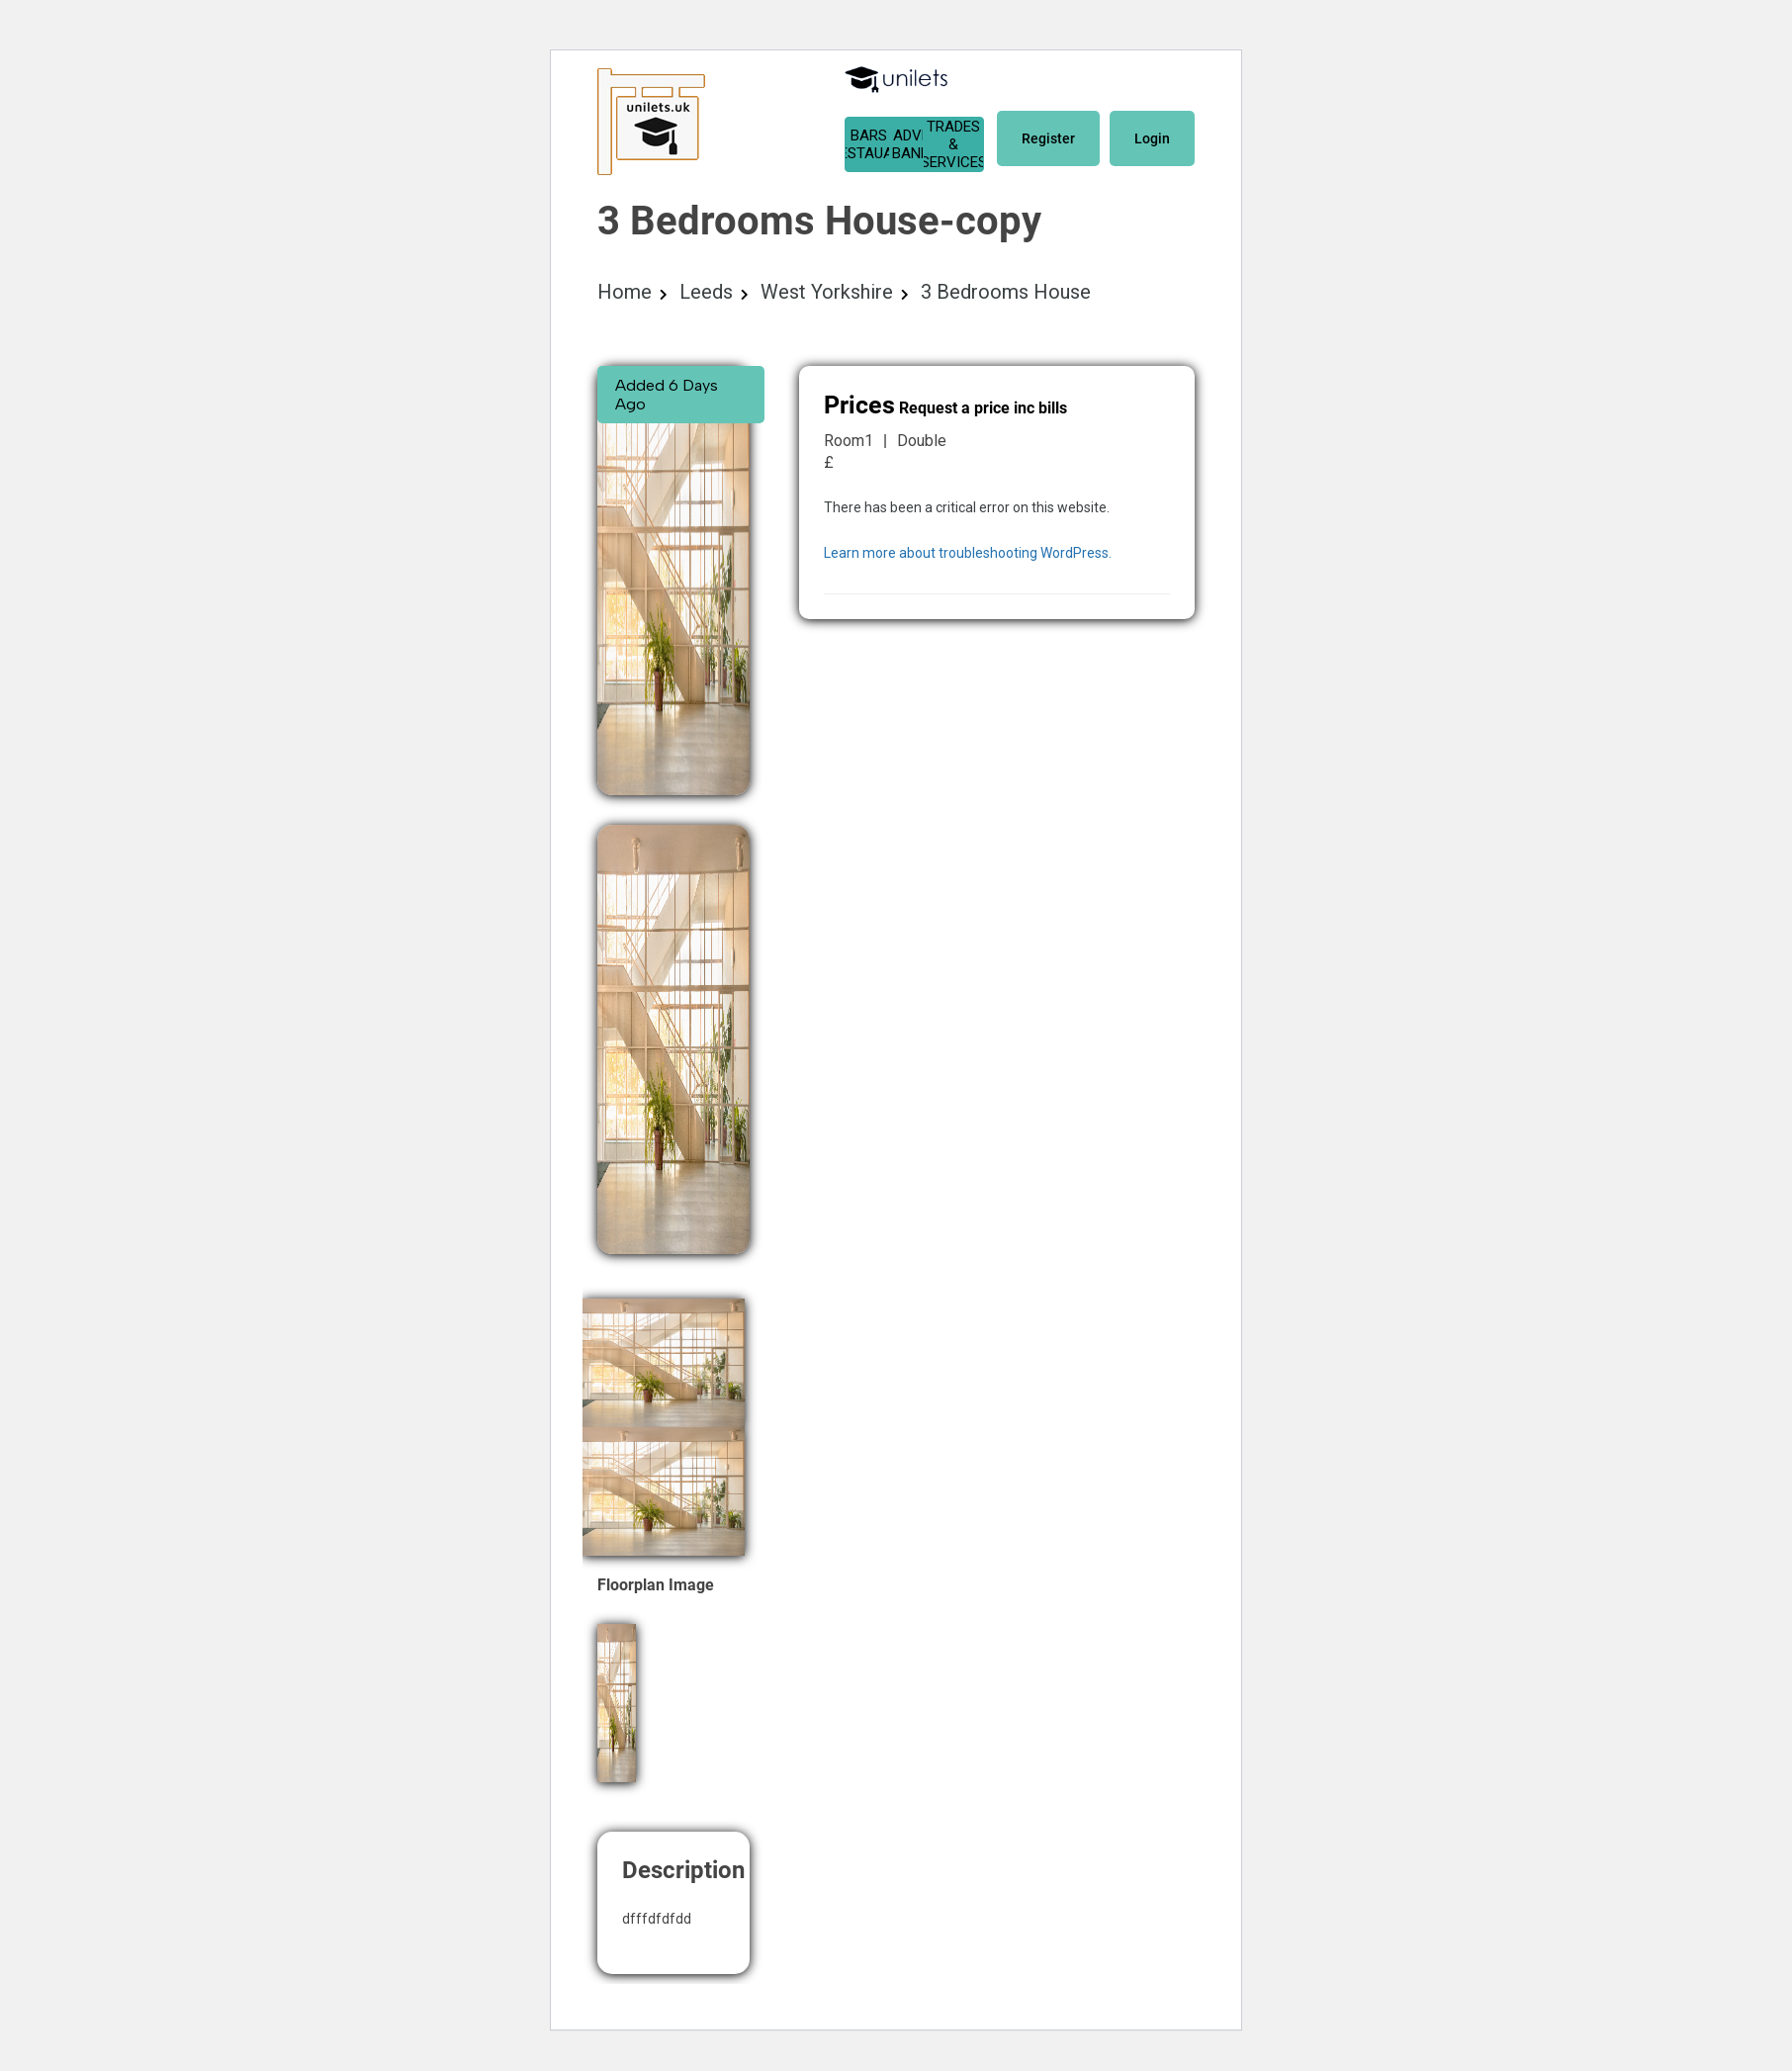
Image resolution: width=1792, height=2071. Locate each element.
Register (1048, 138)
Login (1152, 138)
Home (624, 292)
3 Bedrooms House (1006, 292)
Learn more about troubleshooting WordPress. (968, 553)
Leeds (706, 292)
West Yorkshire (827, 292)
